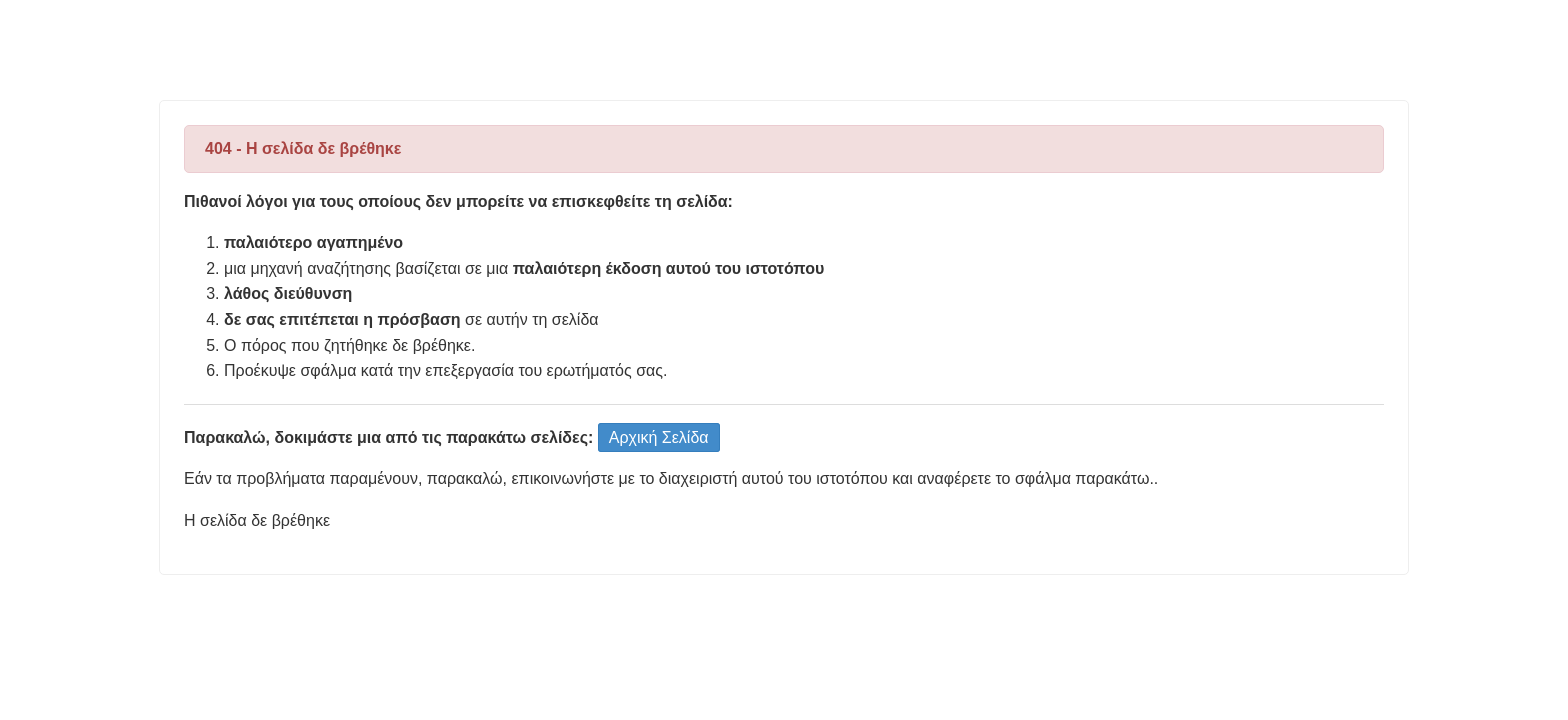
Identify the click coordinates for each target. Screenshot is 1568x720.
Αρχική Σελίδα (659, 437)
